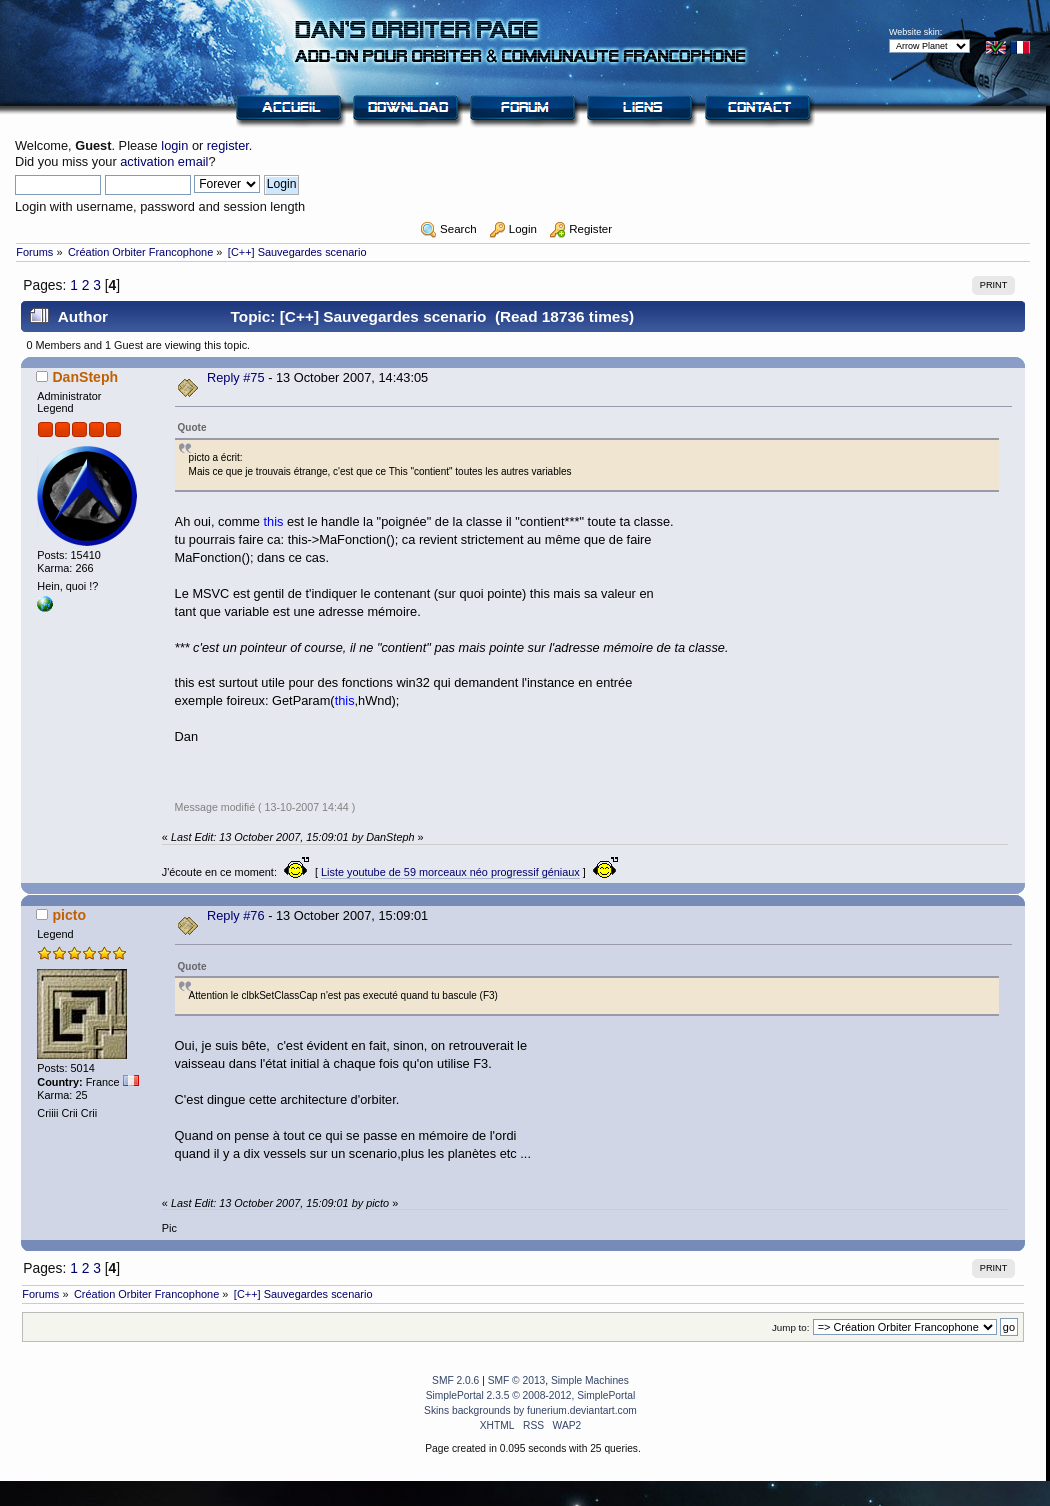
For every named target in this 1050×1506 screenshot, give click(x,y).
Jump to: (791, 1327)
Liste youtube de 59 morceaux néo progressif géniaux (450, 872)
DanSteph (85, 377)
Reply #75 (236, 377)
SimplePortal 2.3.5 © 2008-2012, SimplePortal (531, 1395)
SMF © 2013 (517, 1380)
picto (69, 915)
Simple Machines (590, 1380)
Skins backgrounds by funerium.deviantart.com (530, 1410)
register (228, 145)
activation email (164, 161)
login (174, 145)
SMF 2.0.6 (455, 1380)
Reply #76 (236, 915)
